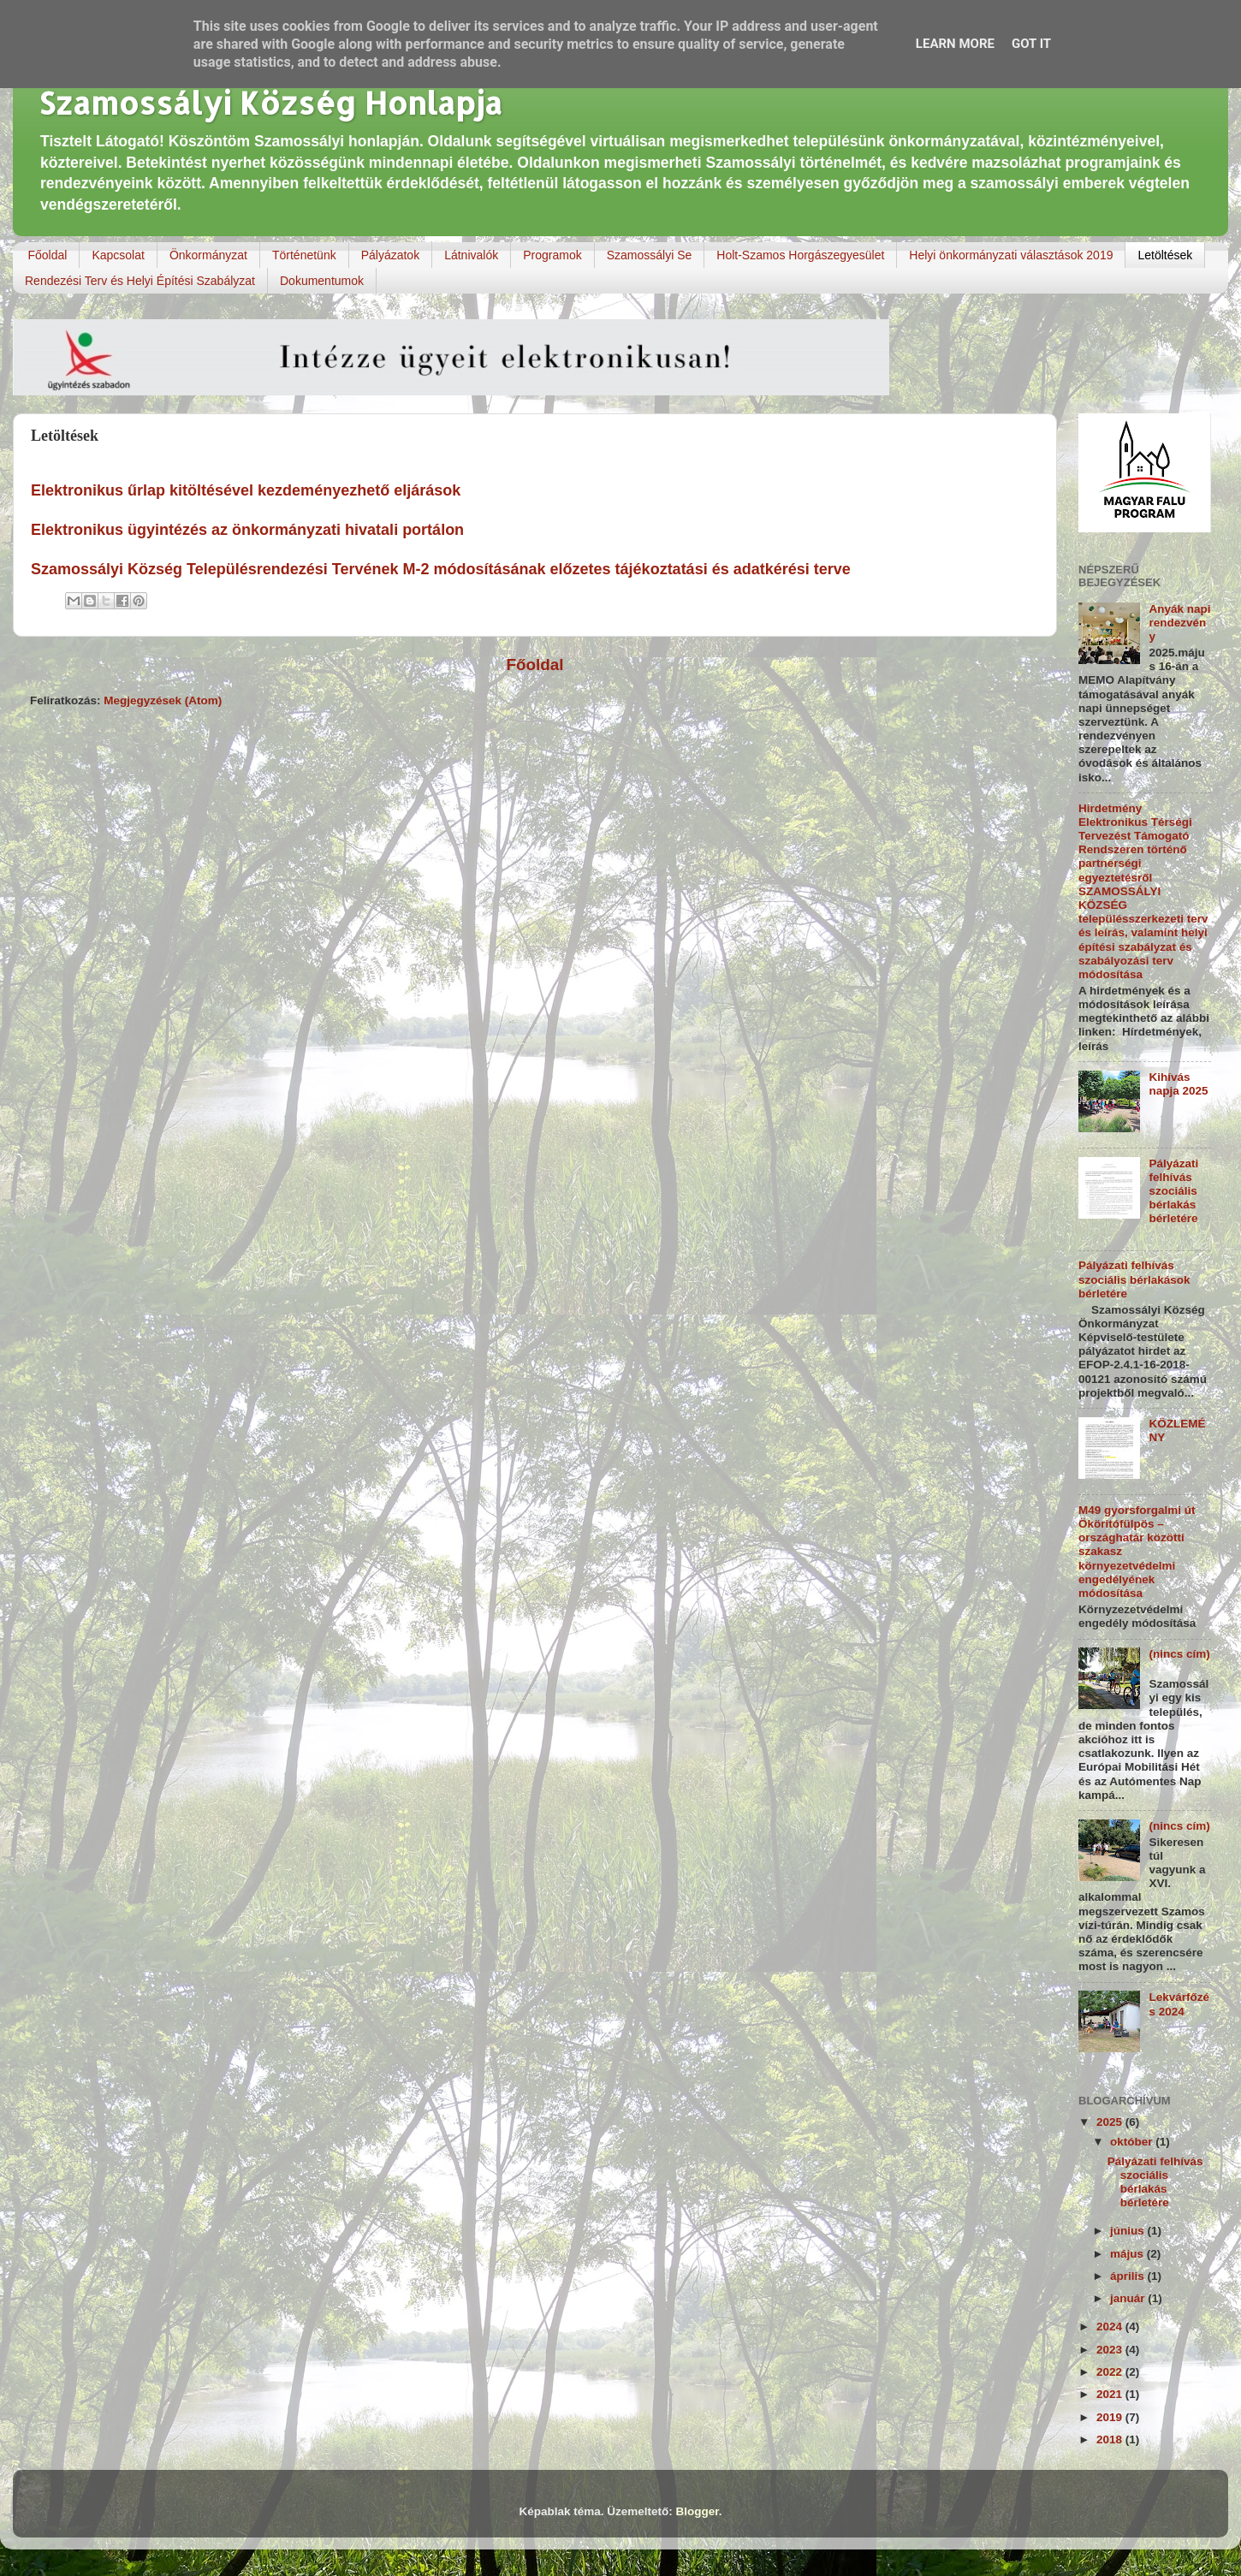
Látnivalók (471, 255)
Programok (552, 255)
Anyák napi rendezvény (1179, 622)
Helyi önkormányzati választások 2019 (1011, 255)
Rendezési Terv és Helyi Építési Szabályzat (140, 281)
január (1129, 2298)
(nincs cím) (1179, 1653)
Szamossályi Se (649, 255)
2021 (1110, 2394)
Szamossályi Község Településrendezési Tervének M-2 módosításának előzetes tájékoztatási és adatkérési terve (441, 569)
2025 (1110, 2122)
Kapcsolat (118, 255)
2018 (1110, 2439)
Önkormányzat (208, 255)
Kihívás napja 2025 (1178, 1084)
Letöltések (1164, 255)
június (1129, 2230)
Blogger (697, 2511)
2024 (1110, 2326)
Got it (1031, 43)
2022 (1110, 2371)
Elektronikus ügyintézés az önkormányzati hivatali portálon (249, 529)
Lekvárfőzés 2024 (1179, 2004)
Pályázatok (390, 255)
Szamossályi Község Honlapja (270, 102)
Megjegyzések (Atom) (163, 700)
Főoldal (48, 255)
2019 (1110, 2417)
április (1129, 2276)
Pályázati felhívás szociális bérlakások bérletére (1134, 1279)
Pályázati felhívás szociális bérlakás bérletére (1173, 1191)
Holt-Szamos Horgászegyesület (800, 255)
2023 (1110, 2349)
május (1128, 2253)
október (1132, 2141)
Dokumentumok (322, 281)
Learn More (955, 43)
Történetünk (304, 255)
